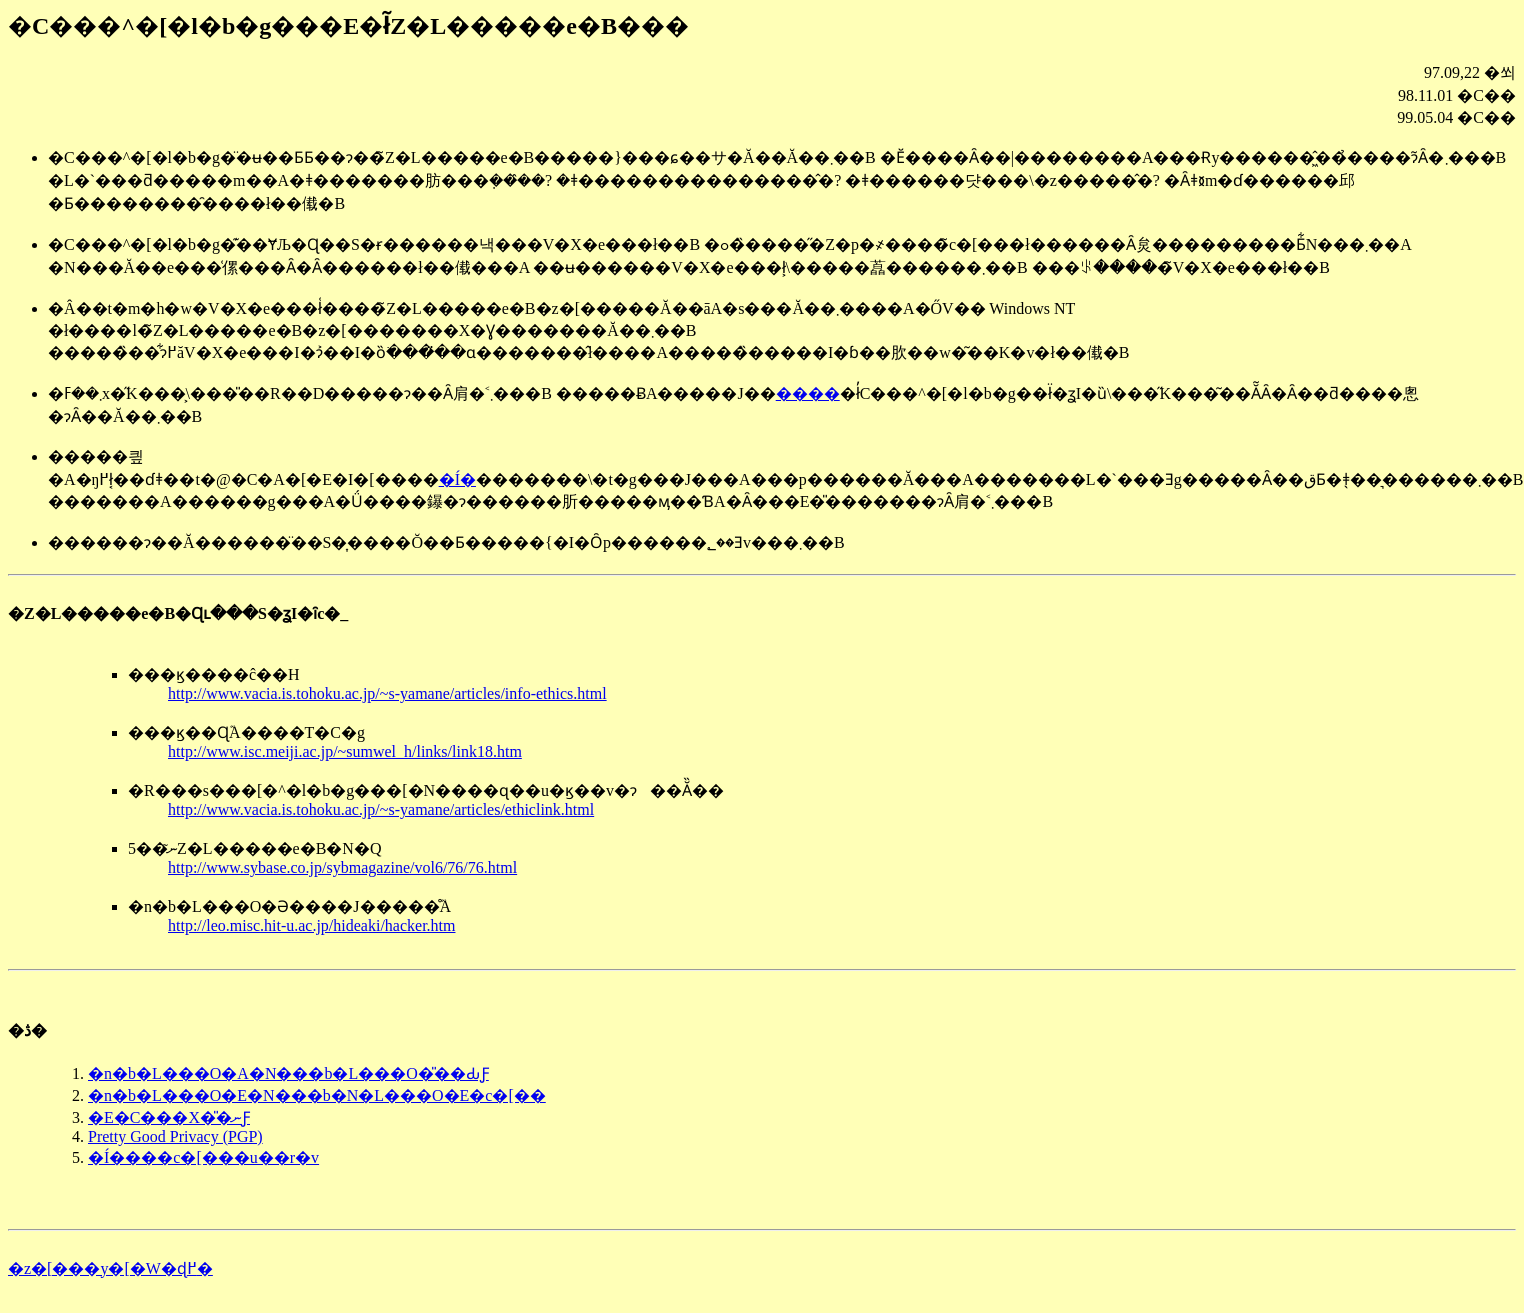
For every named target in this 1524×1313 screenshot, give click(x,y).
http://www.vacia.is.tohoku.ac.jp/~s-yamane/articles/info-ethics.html (387, 693)
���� (808, 393)
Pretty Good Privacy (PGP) (175, 1136)
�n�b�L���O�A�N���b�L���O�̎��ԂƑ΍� (288, 1073)
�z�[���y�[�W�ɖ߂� (110, 1268)
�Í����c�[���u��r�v (203, 1157)
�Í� (457, 479)
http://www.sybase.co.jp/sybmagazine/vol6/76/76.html (342, 867)
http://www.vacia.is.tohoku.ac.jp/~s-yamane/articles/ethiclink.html (381, 809)
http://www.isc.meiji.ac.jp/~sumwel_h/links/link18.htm (345, 751)
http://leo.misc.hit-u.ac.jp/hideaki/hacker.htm (311, 925)
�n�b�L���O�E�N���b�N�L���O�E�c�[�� (317, 1095)
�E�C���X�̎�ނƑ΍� (169, 1117)
